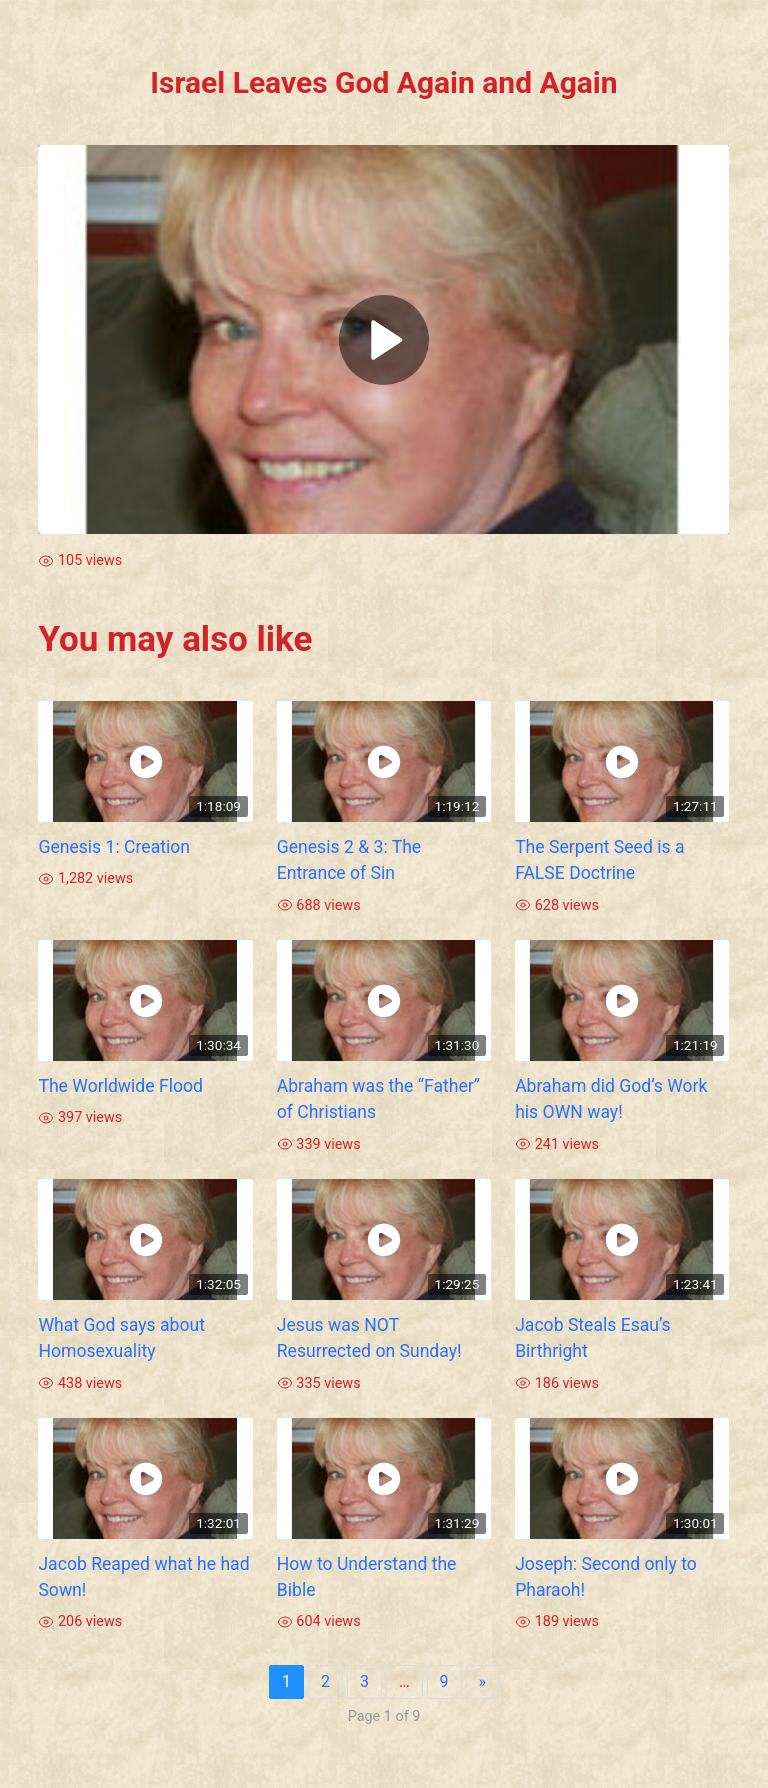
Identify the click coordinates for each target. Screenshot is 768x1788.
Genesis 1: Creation (114, 847)
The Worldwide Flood (120, 1086)
